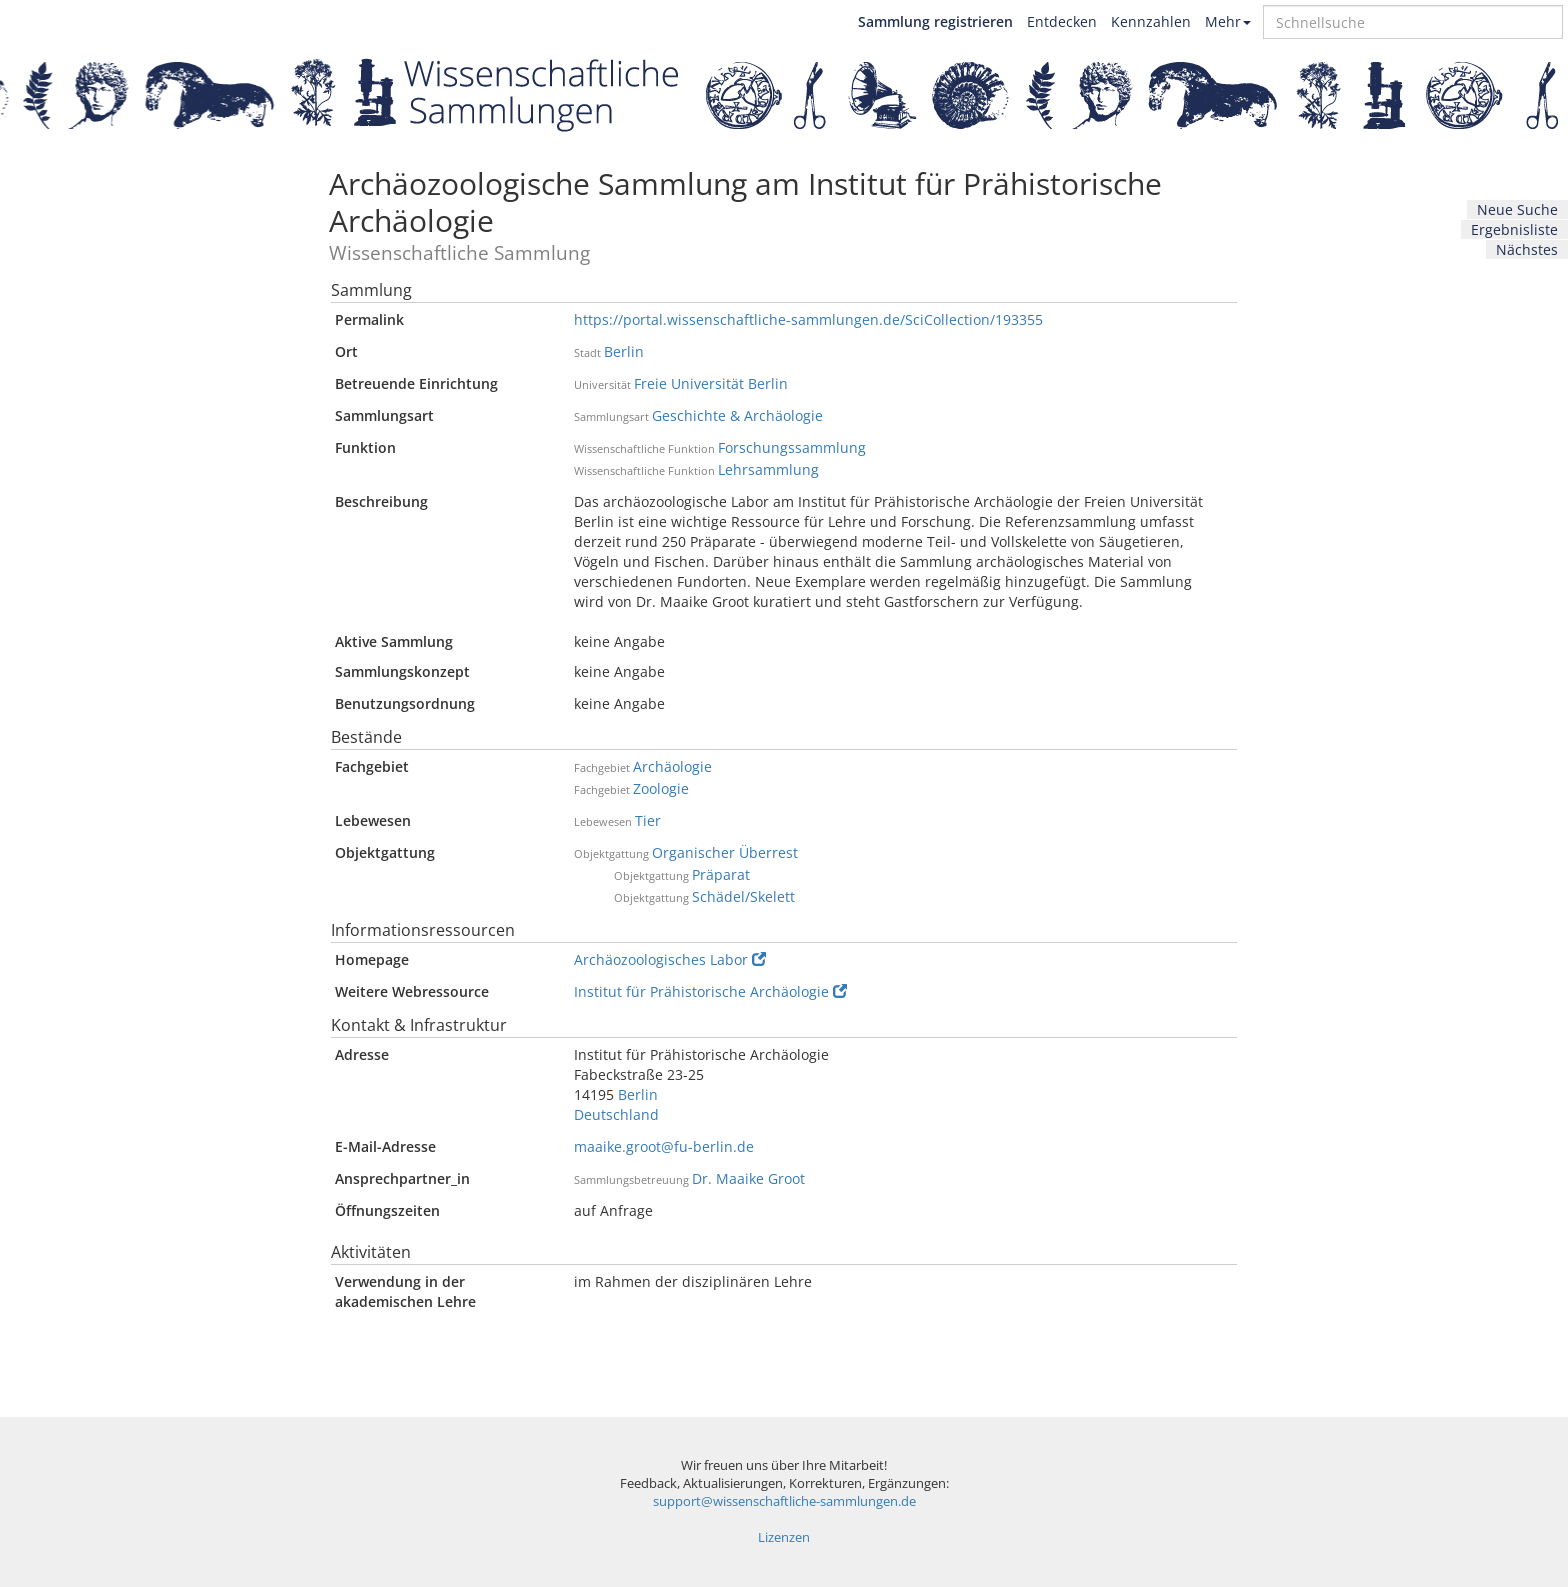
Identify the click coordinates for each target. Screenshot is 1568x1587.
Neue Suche (1517, 209)
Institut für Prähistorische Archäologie (710, 991)
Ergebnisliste (1514, 229)
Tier (648, 820)
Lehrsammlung (768, 469)
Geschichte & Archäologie (737, 415)
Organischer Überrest (725, 852)
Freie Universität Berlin (711, 383)
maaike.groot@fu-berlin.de (664, 1146)
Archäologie (672, 766)
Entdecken (1062, 21)
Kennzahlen (1151, 21)
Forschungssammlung (792, 447)
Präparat (721, 874)
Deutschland (616, 1114)
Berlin (624, 351)
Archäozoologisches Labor (670, 959)
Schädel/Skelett (743, 896)
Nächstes (1527, 249)
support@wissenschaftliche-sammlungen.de (784, 1501)
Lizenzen (784, 1537)
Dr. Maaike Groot (748, 1178)
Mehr (1228, 21)
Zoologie (661, 788)
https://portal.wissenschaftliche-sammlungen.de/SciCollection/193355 (808, 319)
